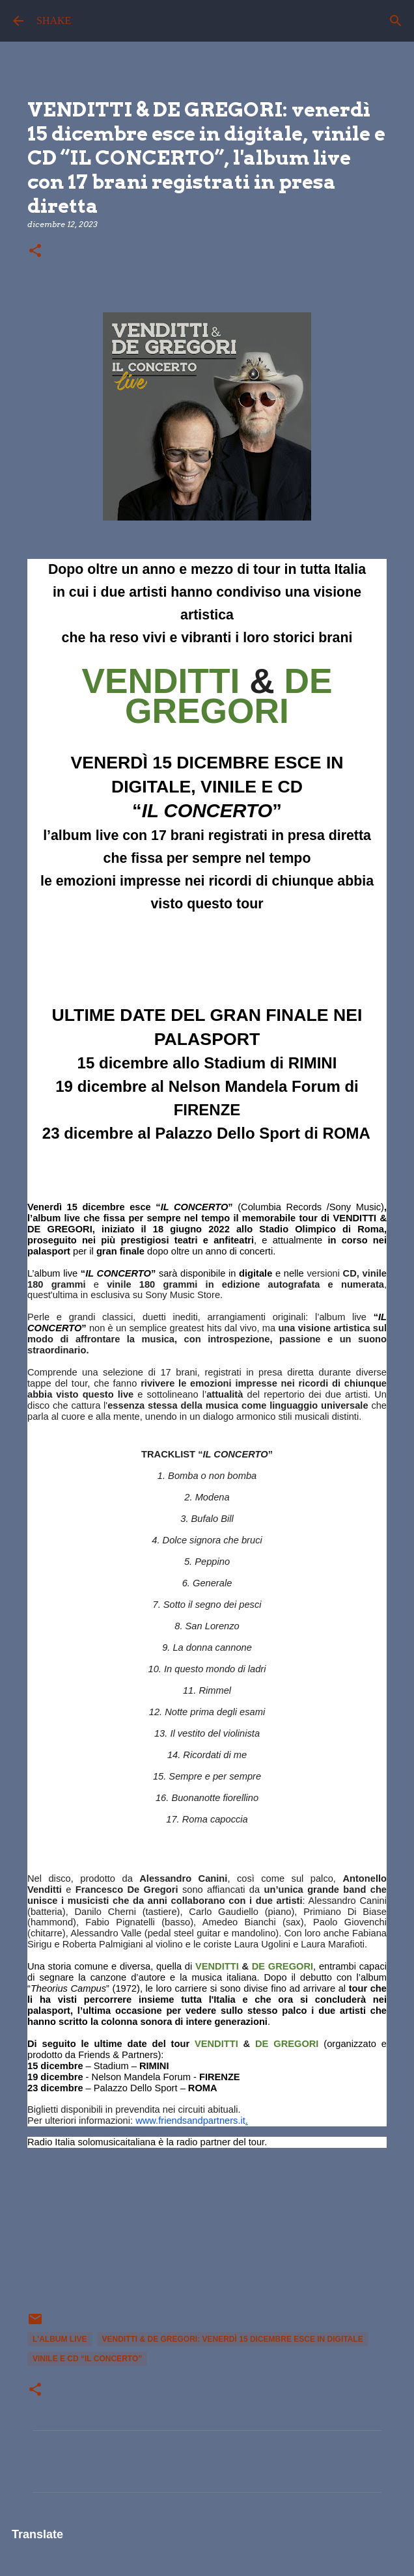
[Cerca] (396, 20)
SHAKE (53, 20)
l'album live (60, 2339)
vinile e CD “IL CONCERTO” (87, 2358)
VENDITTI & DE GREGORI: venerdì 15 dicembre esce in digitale (232, 2339)
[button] (35, 251)
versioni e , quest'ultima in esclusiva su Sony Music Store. (207, 1284)
